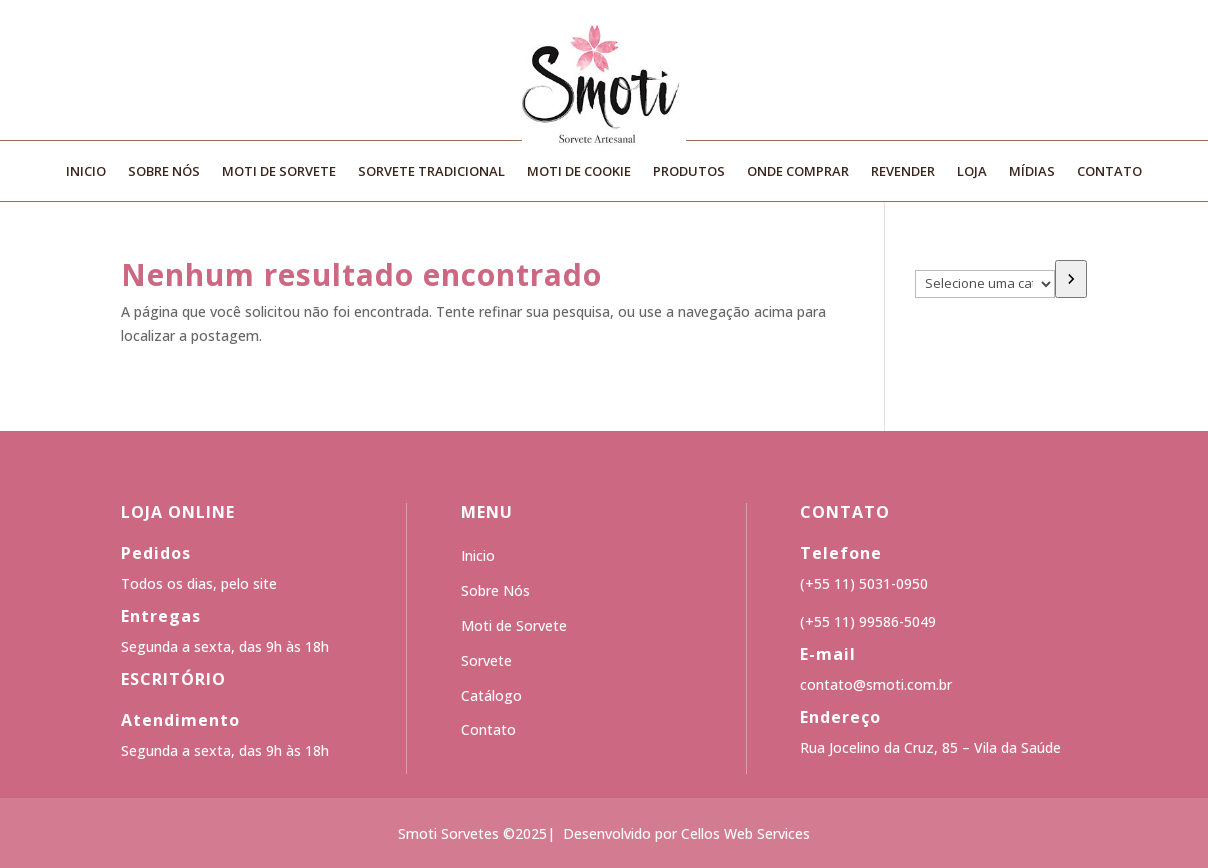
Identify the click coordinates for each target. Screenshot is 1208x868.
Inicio (86, 172)
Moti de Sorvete (279, 172)
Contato (1109, 172)
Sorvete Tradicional (431, 172)
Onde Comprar (798, 172)
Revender (903, 172)
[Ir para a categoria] (1071, 279)
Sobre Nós (164, 172)
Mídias (1032, 172)
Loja (972, 172)
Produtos (689, 172)
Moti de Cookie (579, 172)
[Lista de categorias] (985, 284)
